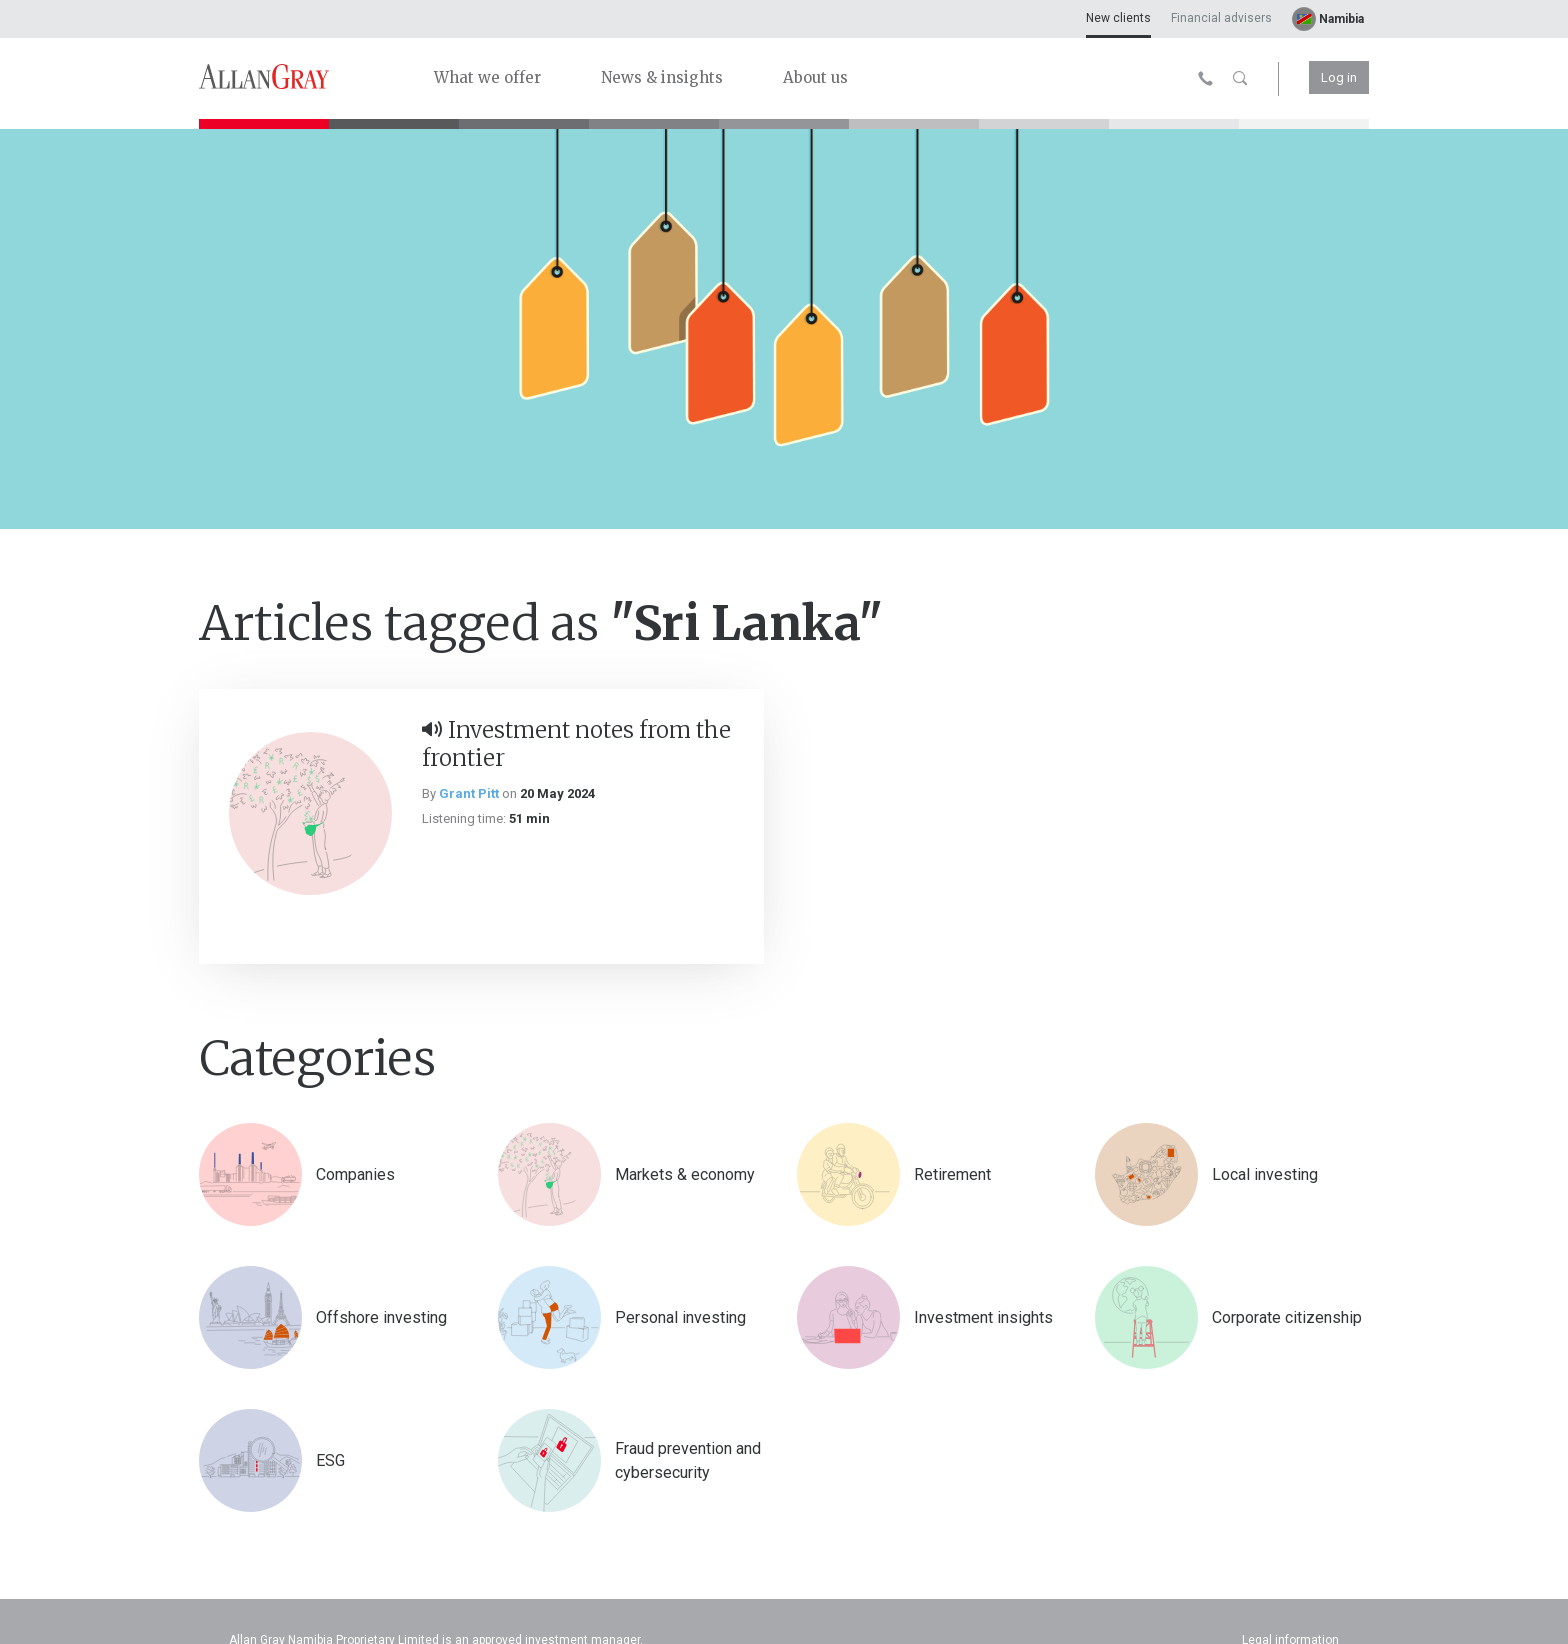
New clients (1118, 18)
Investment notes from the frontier (576, 744)
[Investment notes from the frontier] (310, 813)
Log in (1339, 77)
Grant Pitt (469, 793)
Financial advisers (1221, 18)
